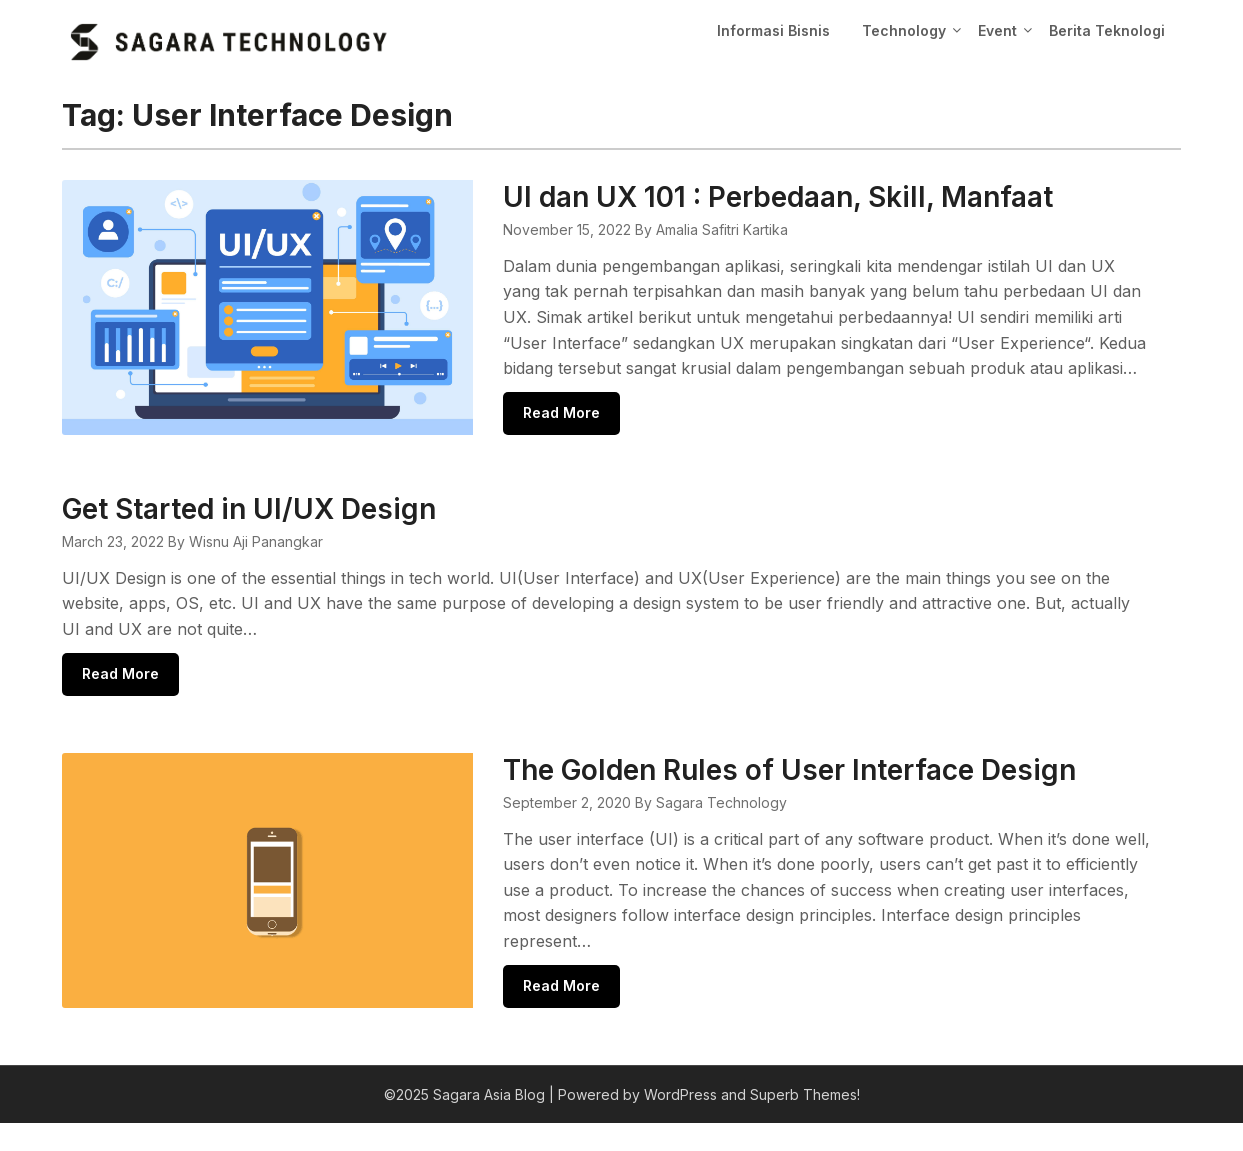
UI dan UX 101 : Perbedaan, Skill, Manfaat (815, 197)
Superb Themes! (805, 1122)
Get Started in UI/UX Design (249, 535)
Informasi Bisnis (773, 30)
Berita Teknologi (1107, 30)
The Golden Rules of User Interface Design (826, 797)
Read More (598, 438)
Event (997, 30)
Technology (904, 30)
